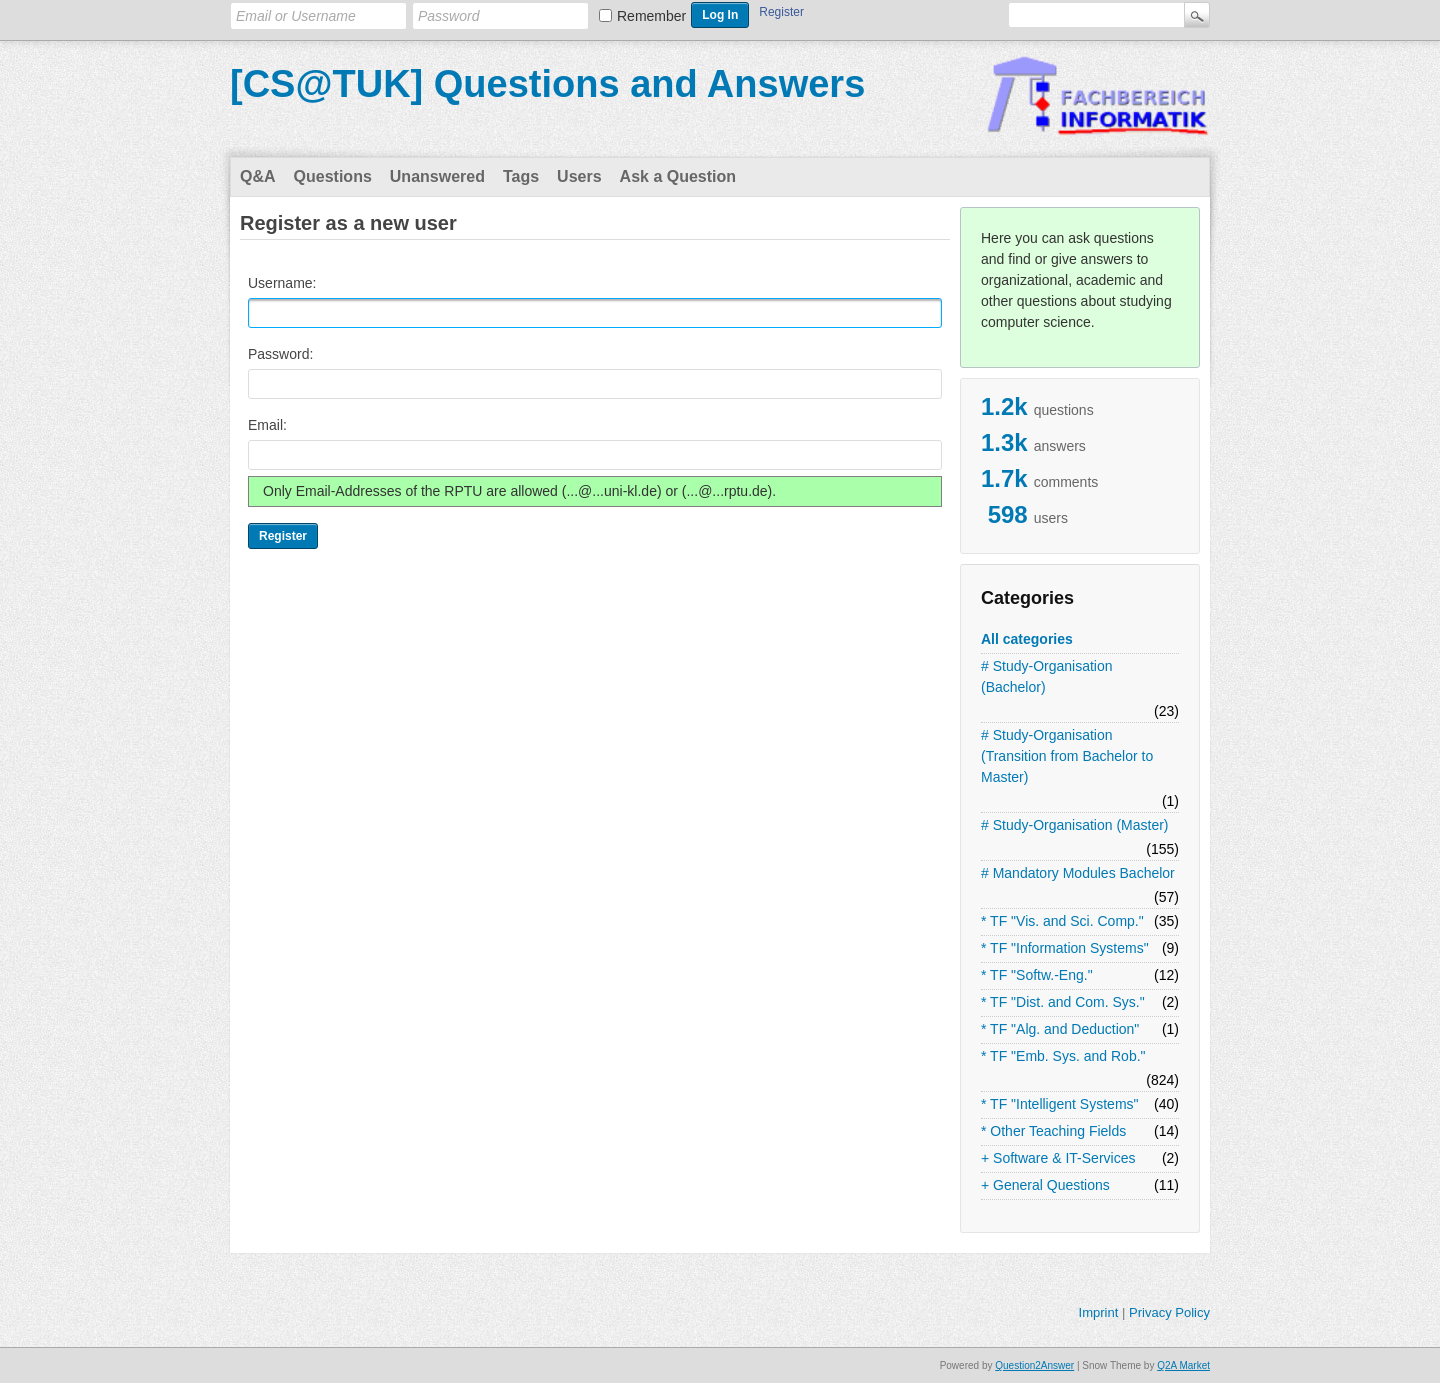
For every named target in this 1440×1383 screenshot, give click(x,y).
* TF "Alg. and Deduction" (1060, 1029)
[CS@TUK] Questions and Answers (547, 84)
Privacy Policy (1169, 1312)
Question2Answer (1034, 1365)
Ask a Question (678, 176)
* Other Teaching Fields (1053, 1131)
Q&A (258, 176)
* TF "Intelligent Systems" (1060, 1104)
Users (579, 176)
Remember (651, 16)
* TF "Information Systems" (1065, 948)
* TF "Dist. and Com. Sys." (1063, 1002)
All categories (1027, 639)
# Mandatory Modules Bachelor (1078, 873)
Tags (521, 176)
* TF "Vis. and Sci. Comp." (1062, 921)
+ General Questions (1045, 1185)
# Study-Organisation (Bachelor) (1047, 676)
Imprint (1099, 1312)
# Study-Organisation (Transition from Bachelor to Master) (1067, 756)
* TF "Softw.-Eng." (1037, 975)
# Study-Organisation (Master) (1075, 825)
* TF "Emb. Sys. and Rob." (1063, 1056)
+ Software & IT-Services (1058, 1158)
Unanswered (437, 176)
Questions (333, 176)
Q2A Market (1183, 1365)
